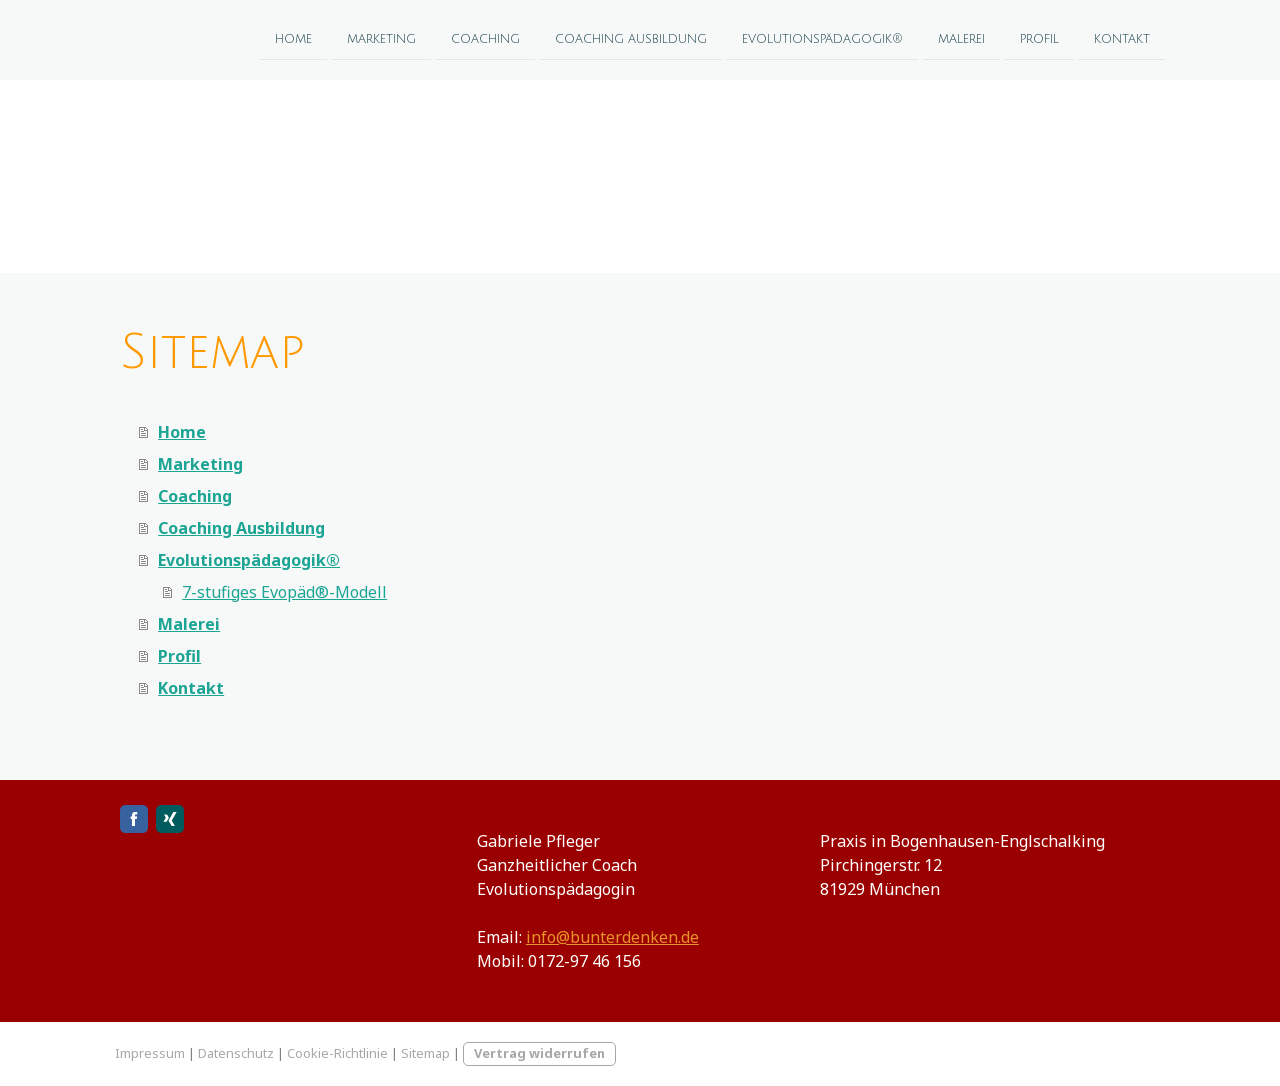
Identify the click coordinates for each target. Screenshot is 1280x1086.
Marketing (381, 38)
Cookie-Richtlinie (337, 1053)
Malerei (961, 38)
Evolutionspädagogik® (822, 38)
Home (293, 38)
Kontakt (1122, 38)
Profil (1039, 38)
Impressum (150, 1053)
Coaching (485, 38)
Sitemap (425, 1053)
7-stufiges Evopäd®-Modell (284, 592)
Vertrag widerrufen (539, 1053)
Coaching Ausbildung (631, 38)
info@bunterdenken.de (612, 937)
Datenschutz (236, 1053)
